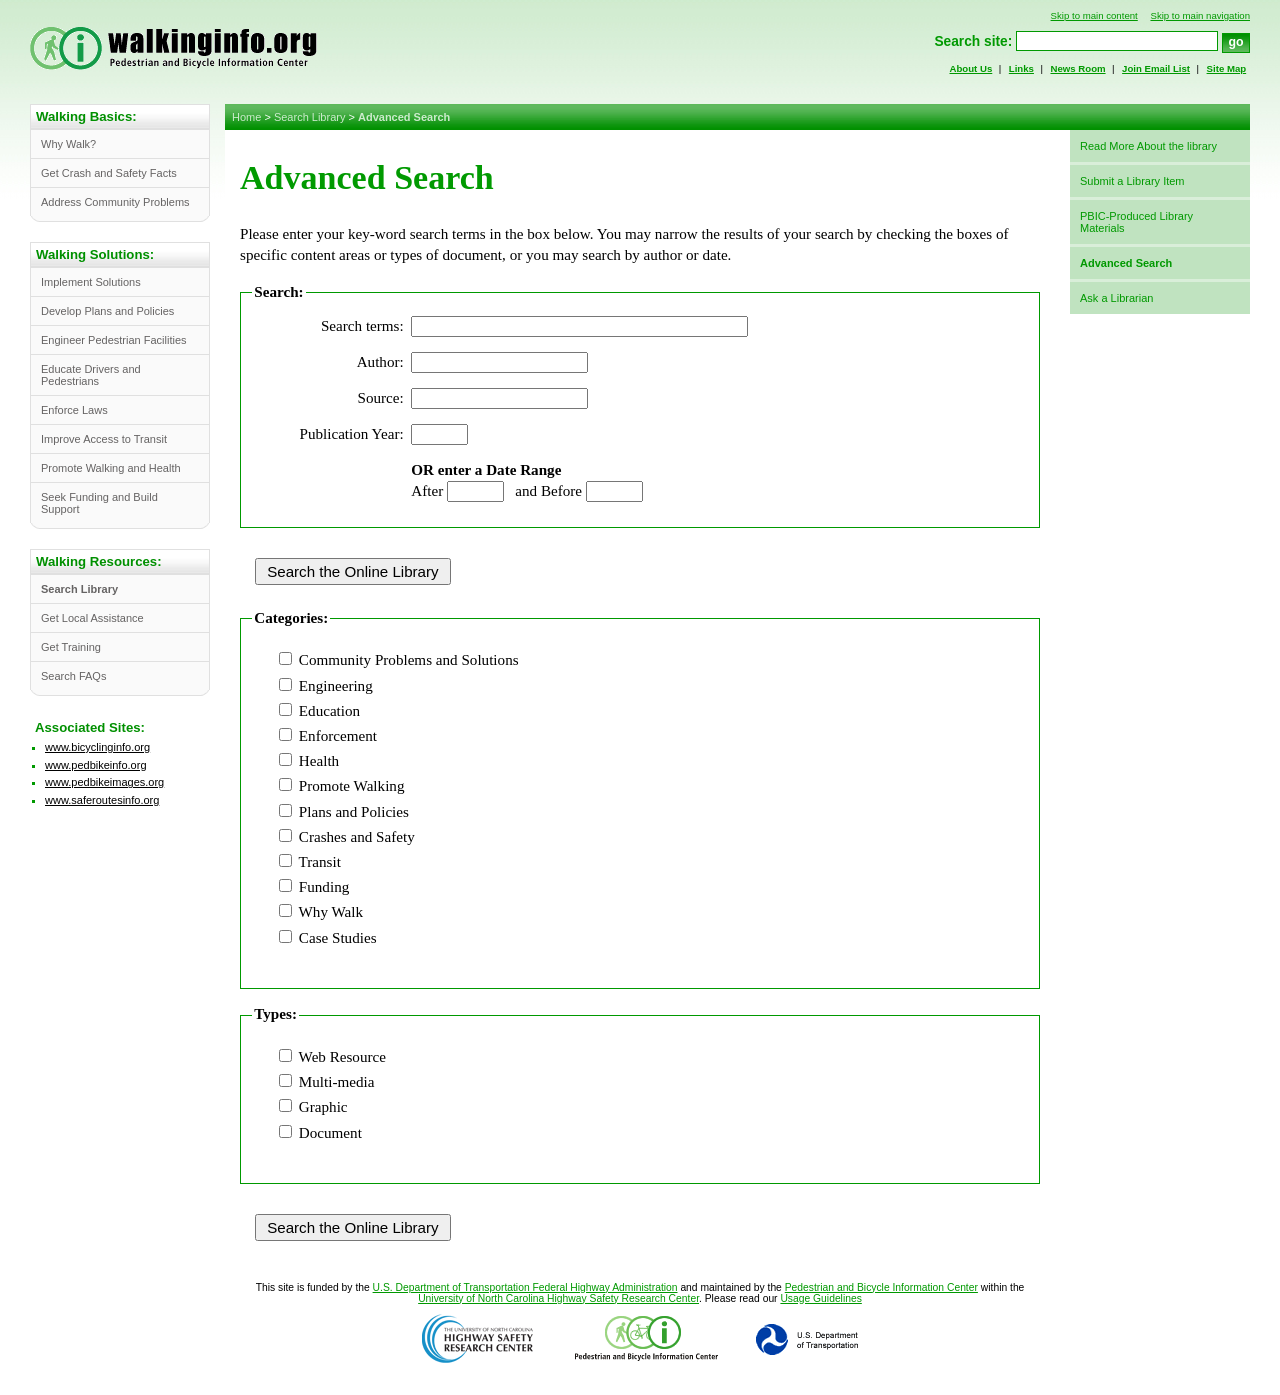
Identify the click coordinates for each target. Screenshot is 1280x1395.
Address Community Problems (115, 202)
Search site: (973, 41)
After (427, 491)
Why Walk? (68, 144)
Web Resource (342, 1057)
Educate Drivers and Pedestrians (91, 375)
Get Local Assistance (92, 618)
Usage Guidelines (820, 1298)
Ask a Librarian (1116, 298)
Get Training (71, 647)
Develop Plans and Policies (107, 311)
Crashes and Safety (357, 837)
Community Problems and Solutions (409, 660)
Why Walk (331, 912)
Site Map (1227, 68)
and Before (548, 491)
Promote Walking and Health (111, 468)
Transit (320, 862)
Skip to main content (1094, 15)
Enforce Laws (74, 410)
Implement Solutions (91, 282)
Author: (380, 362)
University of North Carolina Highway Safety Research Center (558, 1298)
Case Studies (338, 938)
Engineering (336, 686)
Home (246, 117)
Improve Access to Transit (104, 439)
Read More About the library (1148, 146)
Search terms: (362, 326)
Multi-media (337, 1082)
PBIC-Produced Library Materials (1136, 222)
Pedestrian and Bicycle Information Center (881, 1287)
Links (1021, 68)
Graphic (323, 1107)
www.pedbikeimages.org (104, 782)
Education (329, 711)
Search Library (310, 117)
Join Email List (1156, 68)
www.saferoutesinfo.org (102, 800)
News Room (1077, 68)
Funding (324, 887)
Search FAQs (73, 676)
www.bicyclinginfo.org (97, 747)
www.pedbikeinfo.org (96, 765)
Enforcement (338, 736)
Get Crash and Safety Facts (109, 173)
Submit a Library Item (1132, 181)
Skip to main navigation (1200, 15)
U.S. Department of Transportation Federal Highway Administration (525, 1287)
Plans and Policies (354, 812)
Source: (381, 398)
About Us (971, 68)
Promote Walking (352, 786)
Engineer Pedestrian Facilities (114, 340)
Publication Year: (352, 434)
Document (330, 1133)
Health (319, 761)
